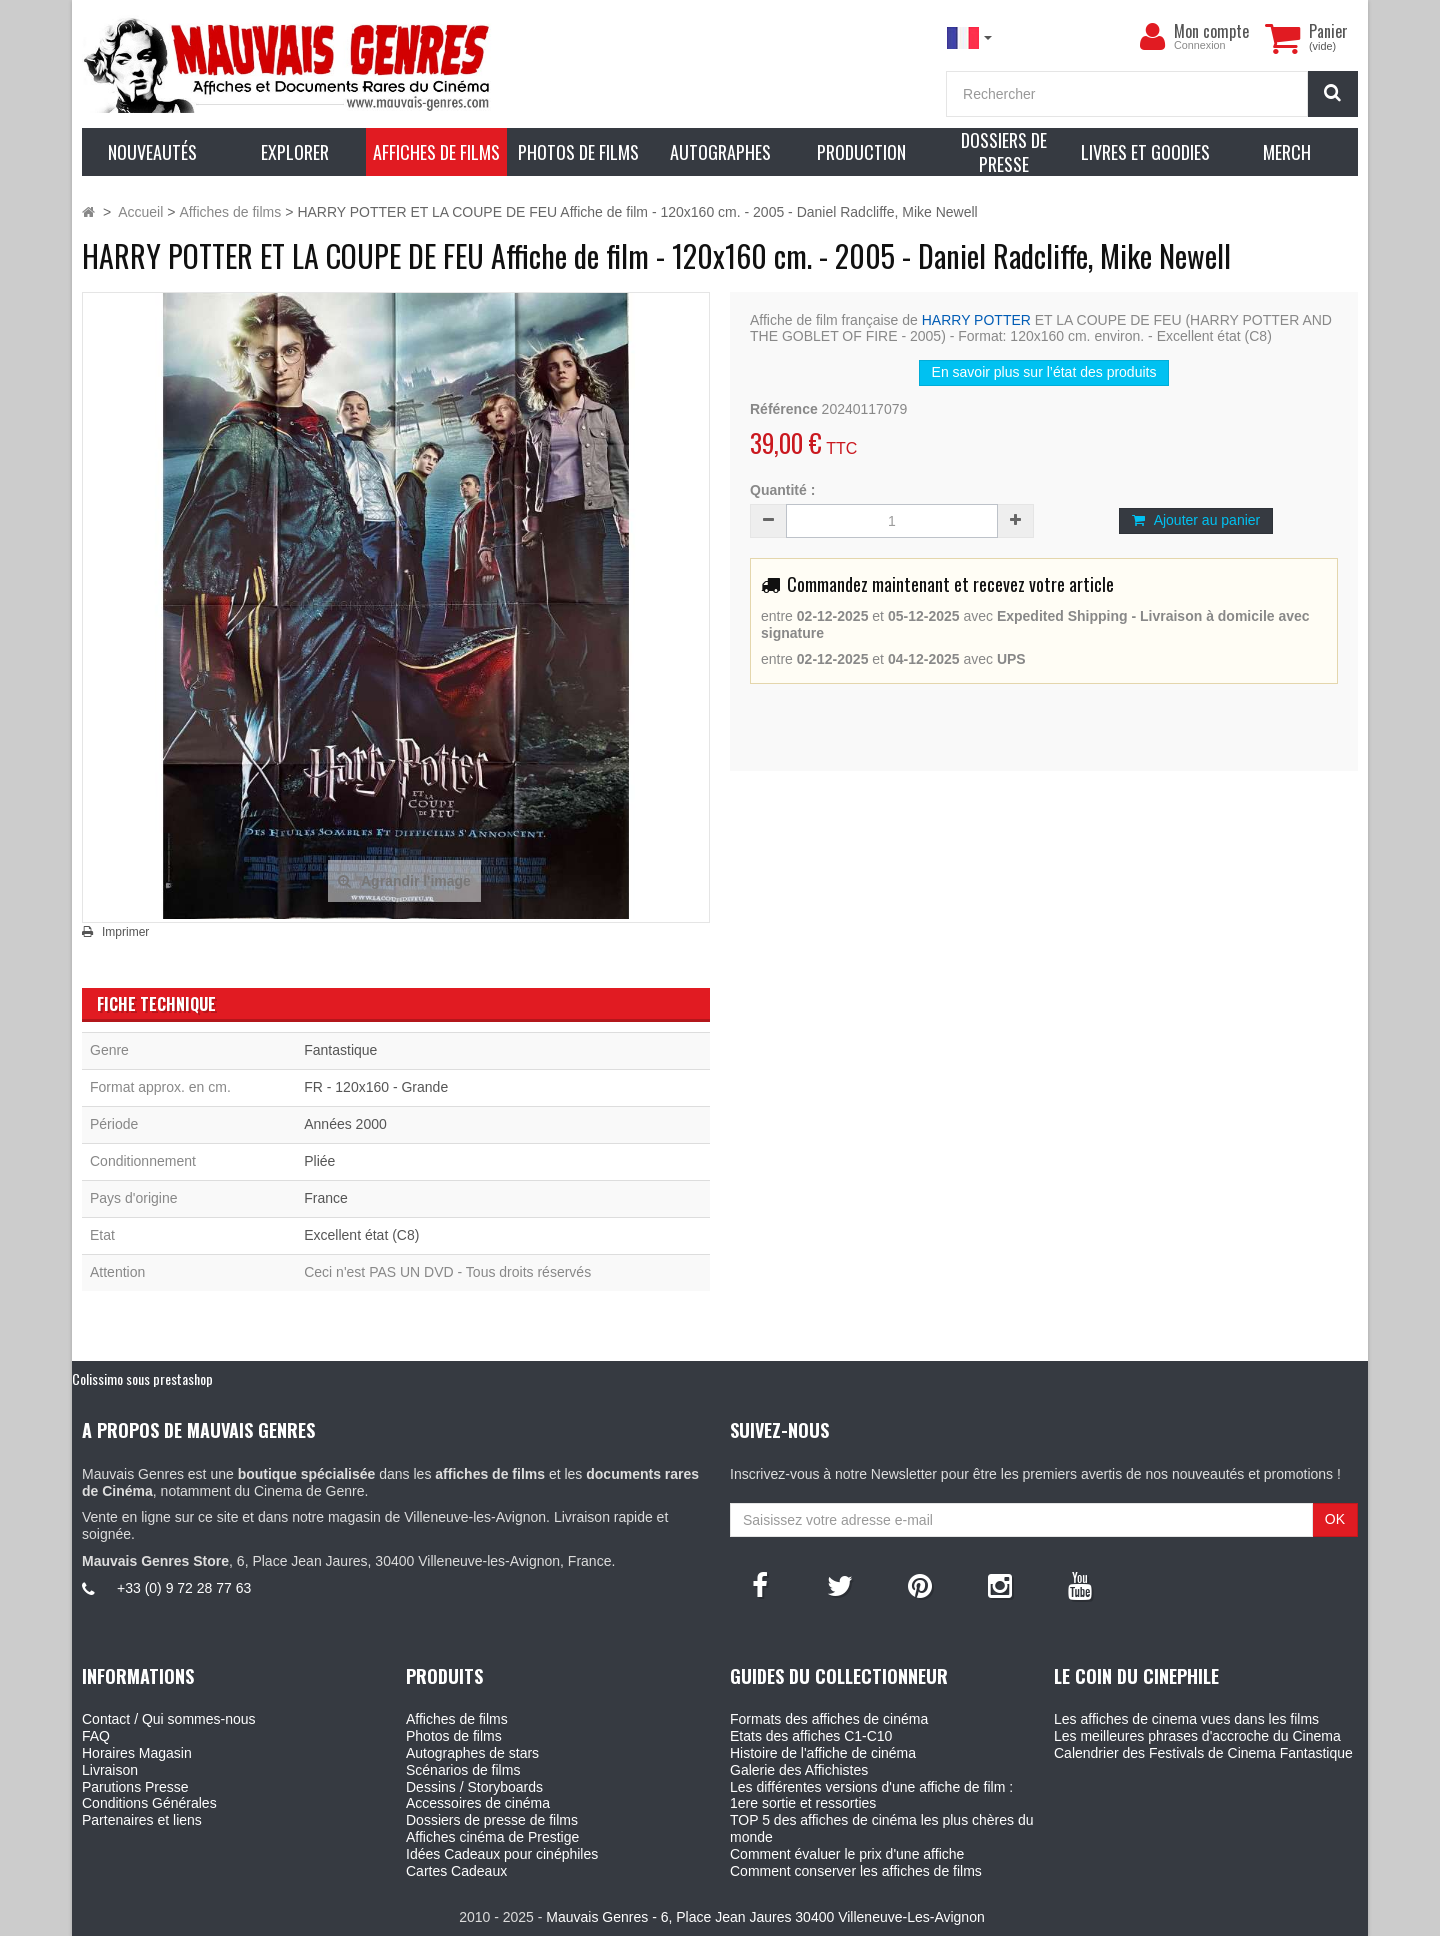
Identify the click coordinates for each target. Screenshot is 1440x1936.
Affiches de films (457, 1719)
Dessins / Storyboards (474, 1787)
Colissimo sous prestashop (142, 1378)
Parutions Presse (135, 1787)
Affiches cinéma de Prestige (492, 1837)
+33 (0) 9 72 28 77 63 (184, 1588)
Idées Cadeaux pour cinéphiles (502, 1854)
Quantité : (782, 490)
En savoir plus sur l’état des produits (1044, 372)
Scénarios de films (463, 1770)
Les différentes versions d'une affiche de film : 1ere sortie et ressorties (871, 1795)
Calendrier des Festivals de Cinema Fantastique (1203, 1753)
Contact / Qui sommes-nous (169, 1719)
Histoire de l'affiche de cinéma (823, 1753)
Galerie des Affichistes (799, 1770)
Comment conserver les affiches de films (856, 1871)
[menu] (1152, 37)
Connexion (1200, 45)
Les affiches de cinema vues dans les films (1186, 1719)
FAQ (96, 1736)
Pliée (319, 1161)
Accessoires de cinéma (478, 1803)
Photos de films (454, 1736)
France (326, 1198)
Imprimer (125, 932)
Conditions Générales (149, 1803)
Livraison (110, 1770)
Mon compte (1211, 31)
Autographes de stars (472, 1753)
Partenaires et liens (142, 1820)
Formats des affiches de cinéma (829, 1719)
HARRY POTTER (976, 320)
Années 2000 (345, 1124)
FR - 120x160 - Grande (376, 1087)
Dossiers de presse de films (492, 1820)
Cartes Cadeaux (456, 1871)
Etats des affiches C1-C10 (811, 1736)
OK (1335, 1519)
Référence (784, 409)
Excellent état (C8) (361, 1235)
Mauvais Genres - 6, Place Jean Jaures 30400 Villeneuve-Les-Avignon (765, 1917)
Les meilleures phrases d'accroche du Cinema (1197, 1736)
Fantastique (340, 1050)
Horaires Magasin (137, 1753)
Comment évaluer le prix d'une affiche (847, 1854)
